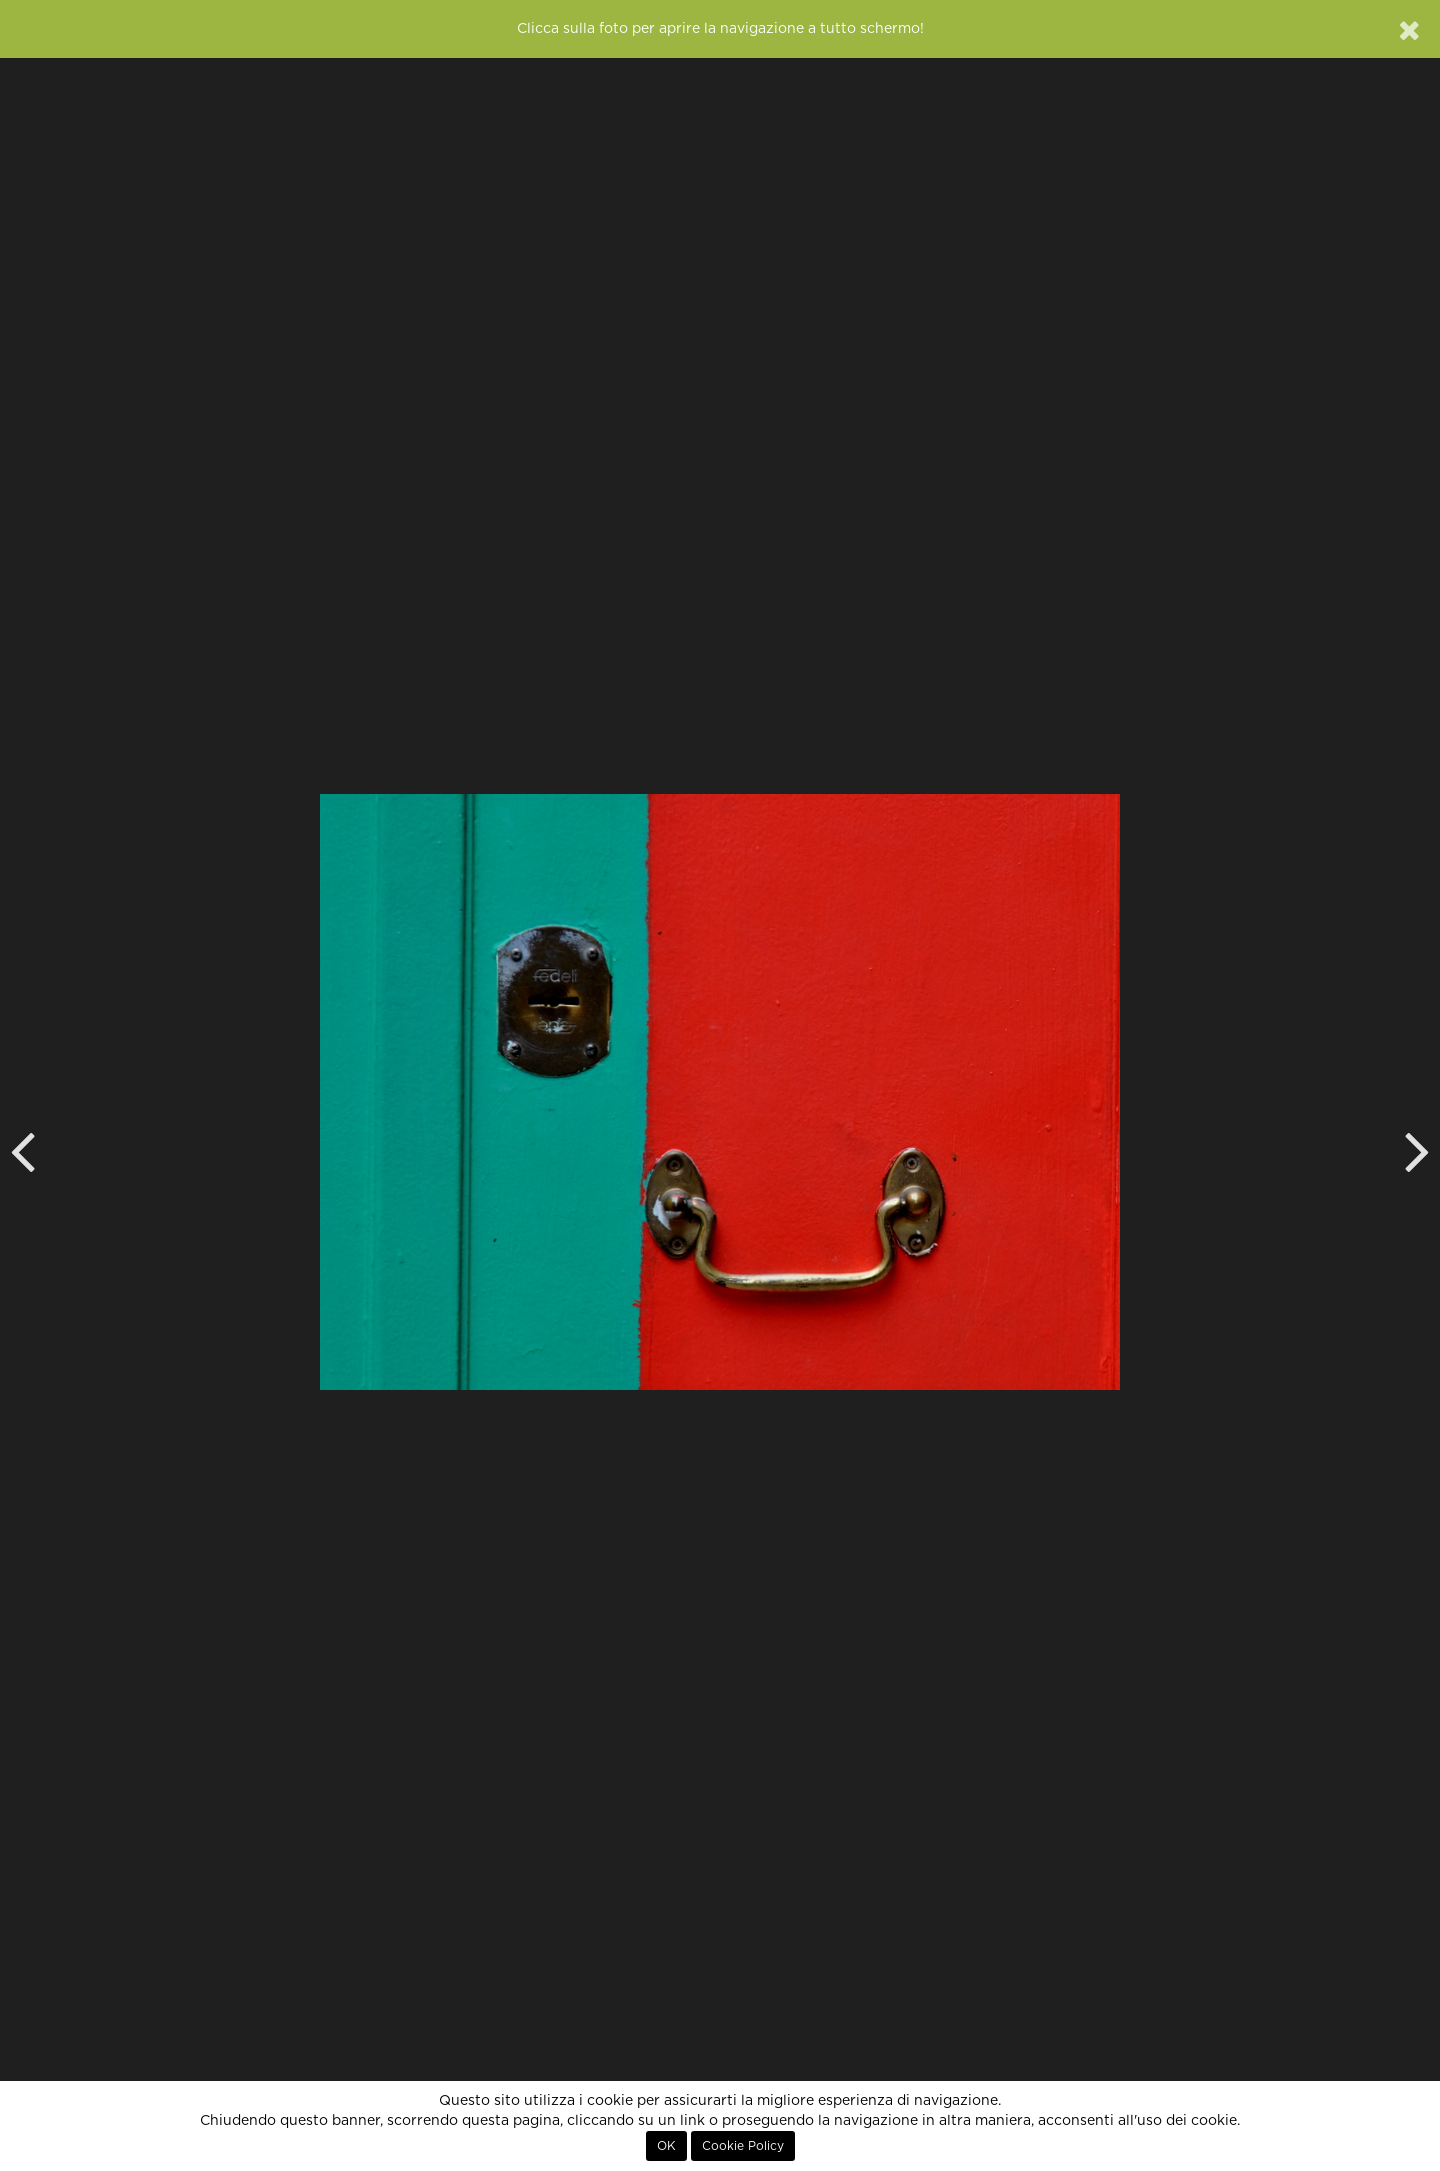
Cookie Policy (743, 2146)
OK (666, 2146)
